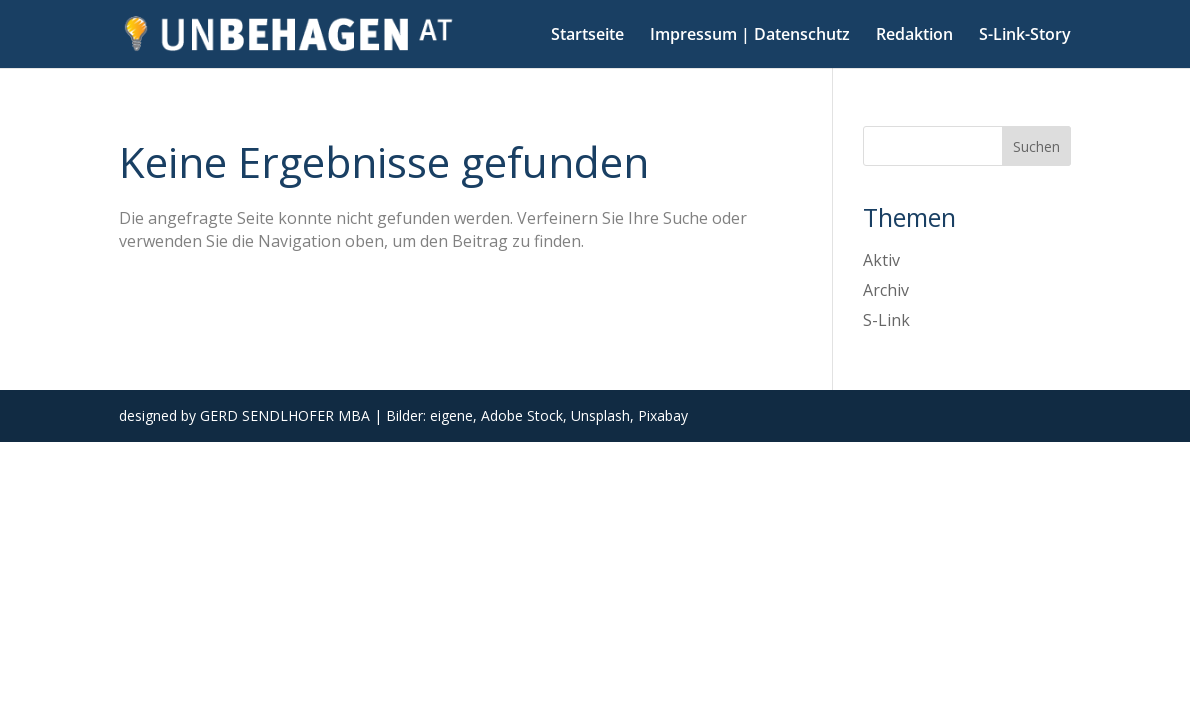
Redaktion (914, 36)
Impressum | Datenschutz (750, 36)
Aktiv (881, 260)
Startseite (587, 36)
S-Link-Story (1025, 36)
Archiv (886, 290)
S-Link (886, 320)
